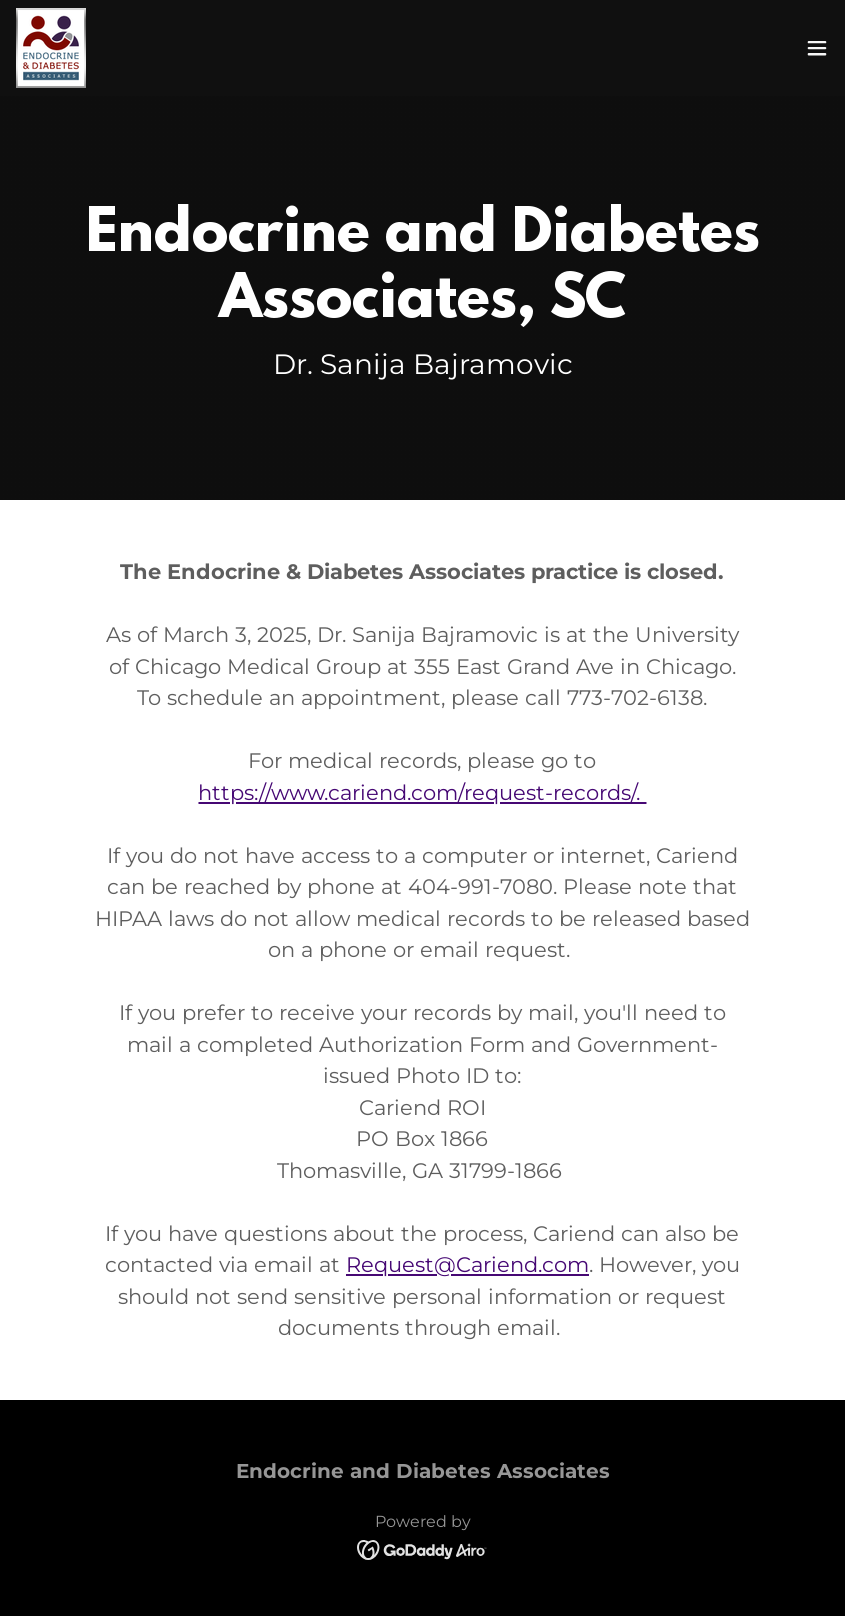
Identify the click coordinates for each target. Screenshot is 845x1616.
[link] (51, 48)
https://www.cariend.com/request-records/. (422, 792)
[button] (817, 48)
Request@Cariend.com (467, 1264)
